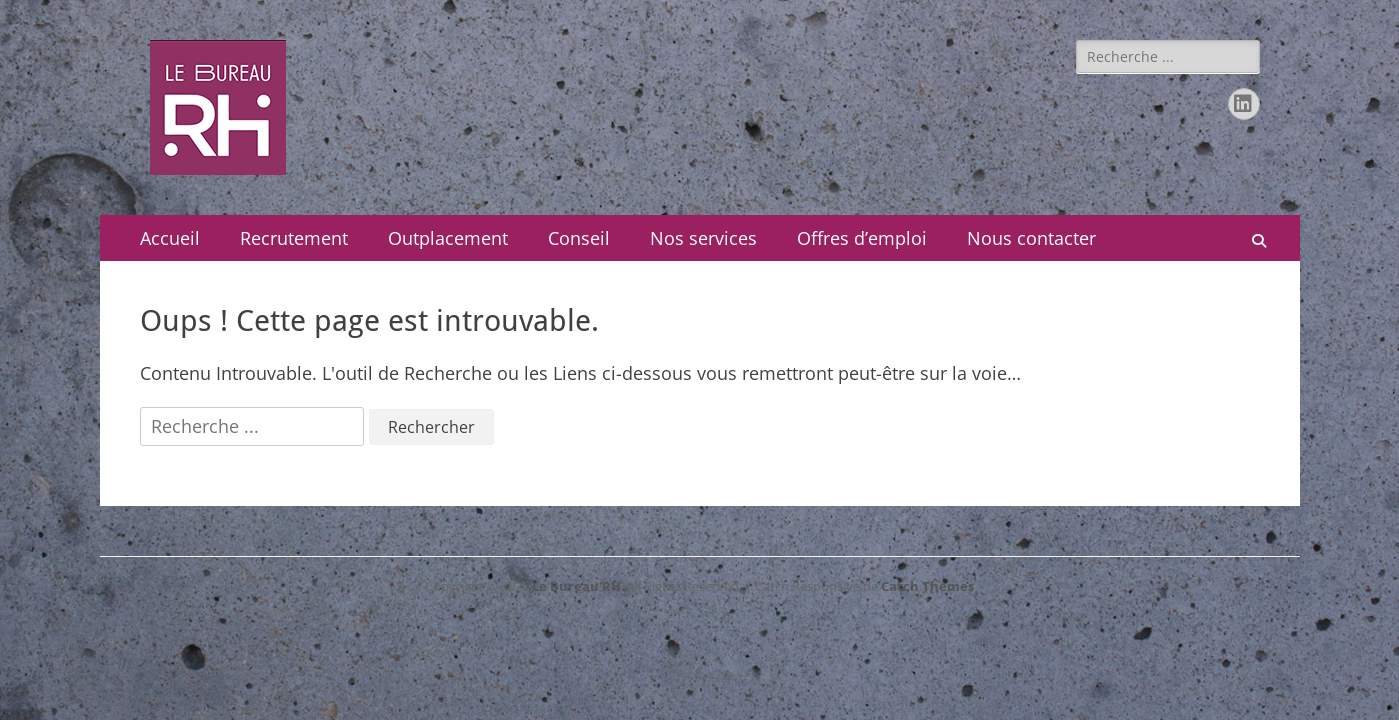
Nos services (703, 238)
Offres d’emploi (862, 238)
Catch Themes (927, 586)
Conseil (579, 238)
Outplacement (448, 238)
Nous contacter (1031, 238)
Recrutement (294, 238)
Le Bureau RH (576, 586)
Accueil (170, 238)
